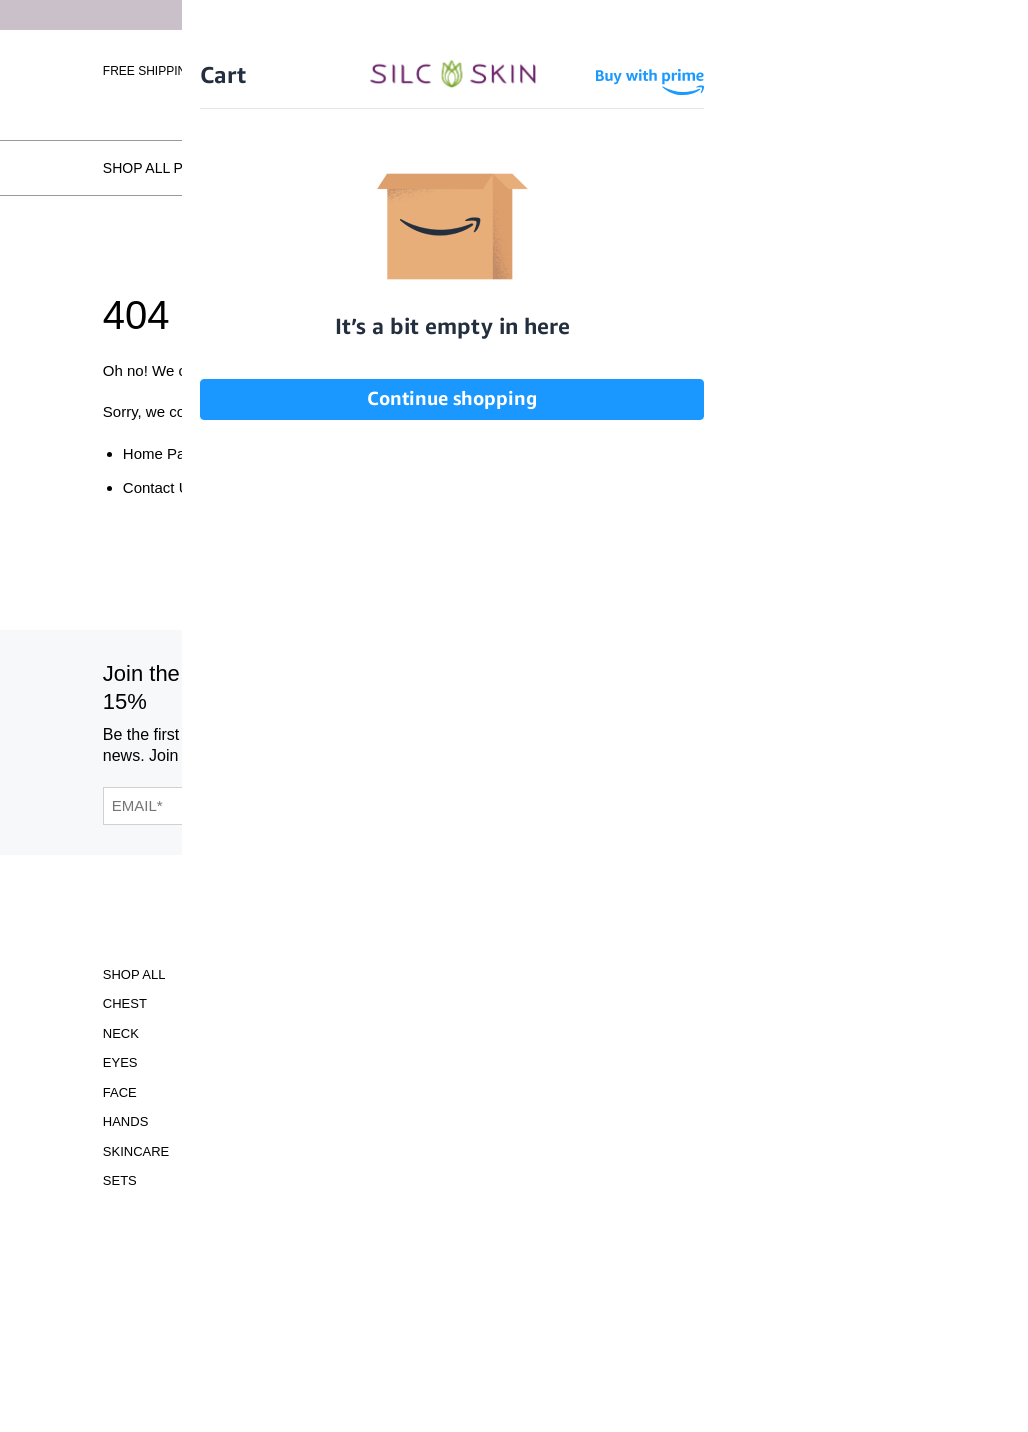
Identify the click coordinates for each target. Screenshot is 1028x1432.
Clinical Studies (394, 1003)
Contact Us (160, 487)
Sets (120, 1180)
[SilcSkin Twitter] (800, 709)
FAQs (906, 168)
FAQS (212, 1200)
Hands (126, 1121)
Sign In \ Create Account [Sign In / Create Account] (786, 70)
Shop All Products (177, 168)
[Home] (514, 68)
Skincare (136, 1151)
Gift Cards (234, 1003)
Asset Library (385, 1092)
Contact (366, 1200)
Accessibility (383, 974)
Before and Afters (543, 168)
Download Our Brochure (550, 988)
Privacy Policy (388, 1121)
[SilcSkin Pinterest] (749, 709)
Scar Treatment (254, 974)
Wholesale (887, 100)
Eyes (120, 1062)
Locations (819, 168)
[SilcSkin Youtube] (697, 709)
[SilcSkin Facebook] (649, 709)
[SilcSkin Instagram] (605, 709)
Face (120, 1092)
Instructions (384, 1033)
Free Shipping (149, 71)
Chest (125, 1003)
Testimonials (698, 168)
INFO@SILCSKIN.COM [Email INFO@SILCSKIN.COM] (550, 1149)
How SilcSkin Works (360, 168)
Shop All (134, 974)
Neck (121, 1033)
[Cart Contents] (909, 70)
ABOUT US (228, 1033)
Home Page (162, 453)
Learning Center (397, 1062)
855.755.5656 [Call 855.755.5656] (551, 1131)
